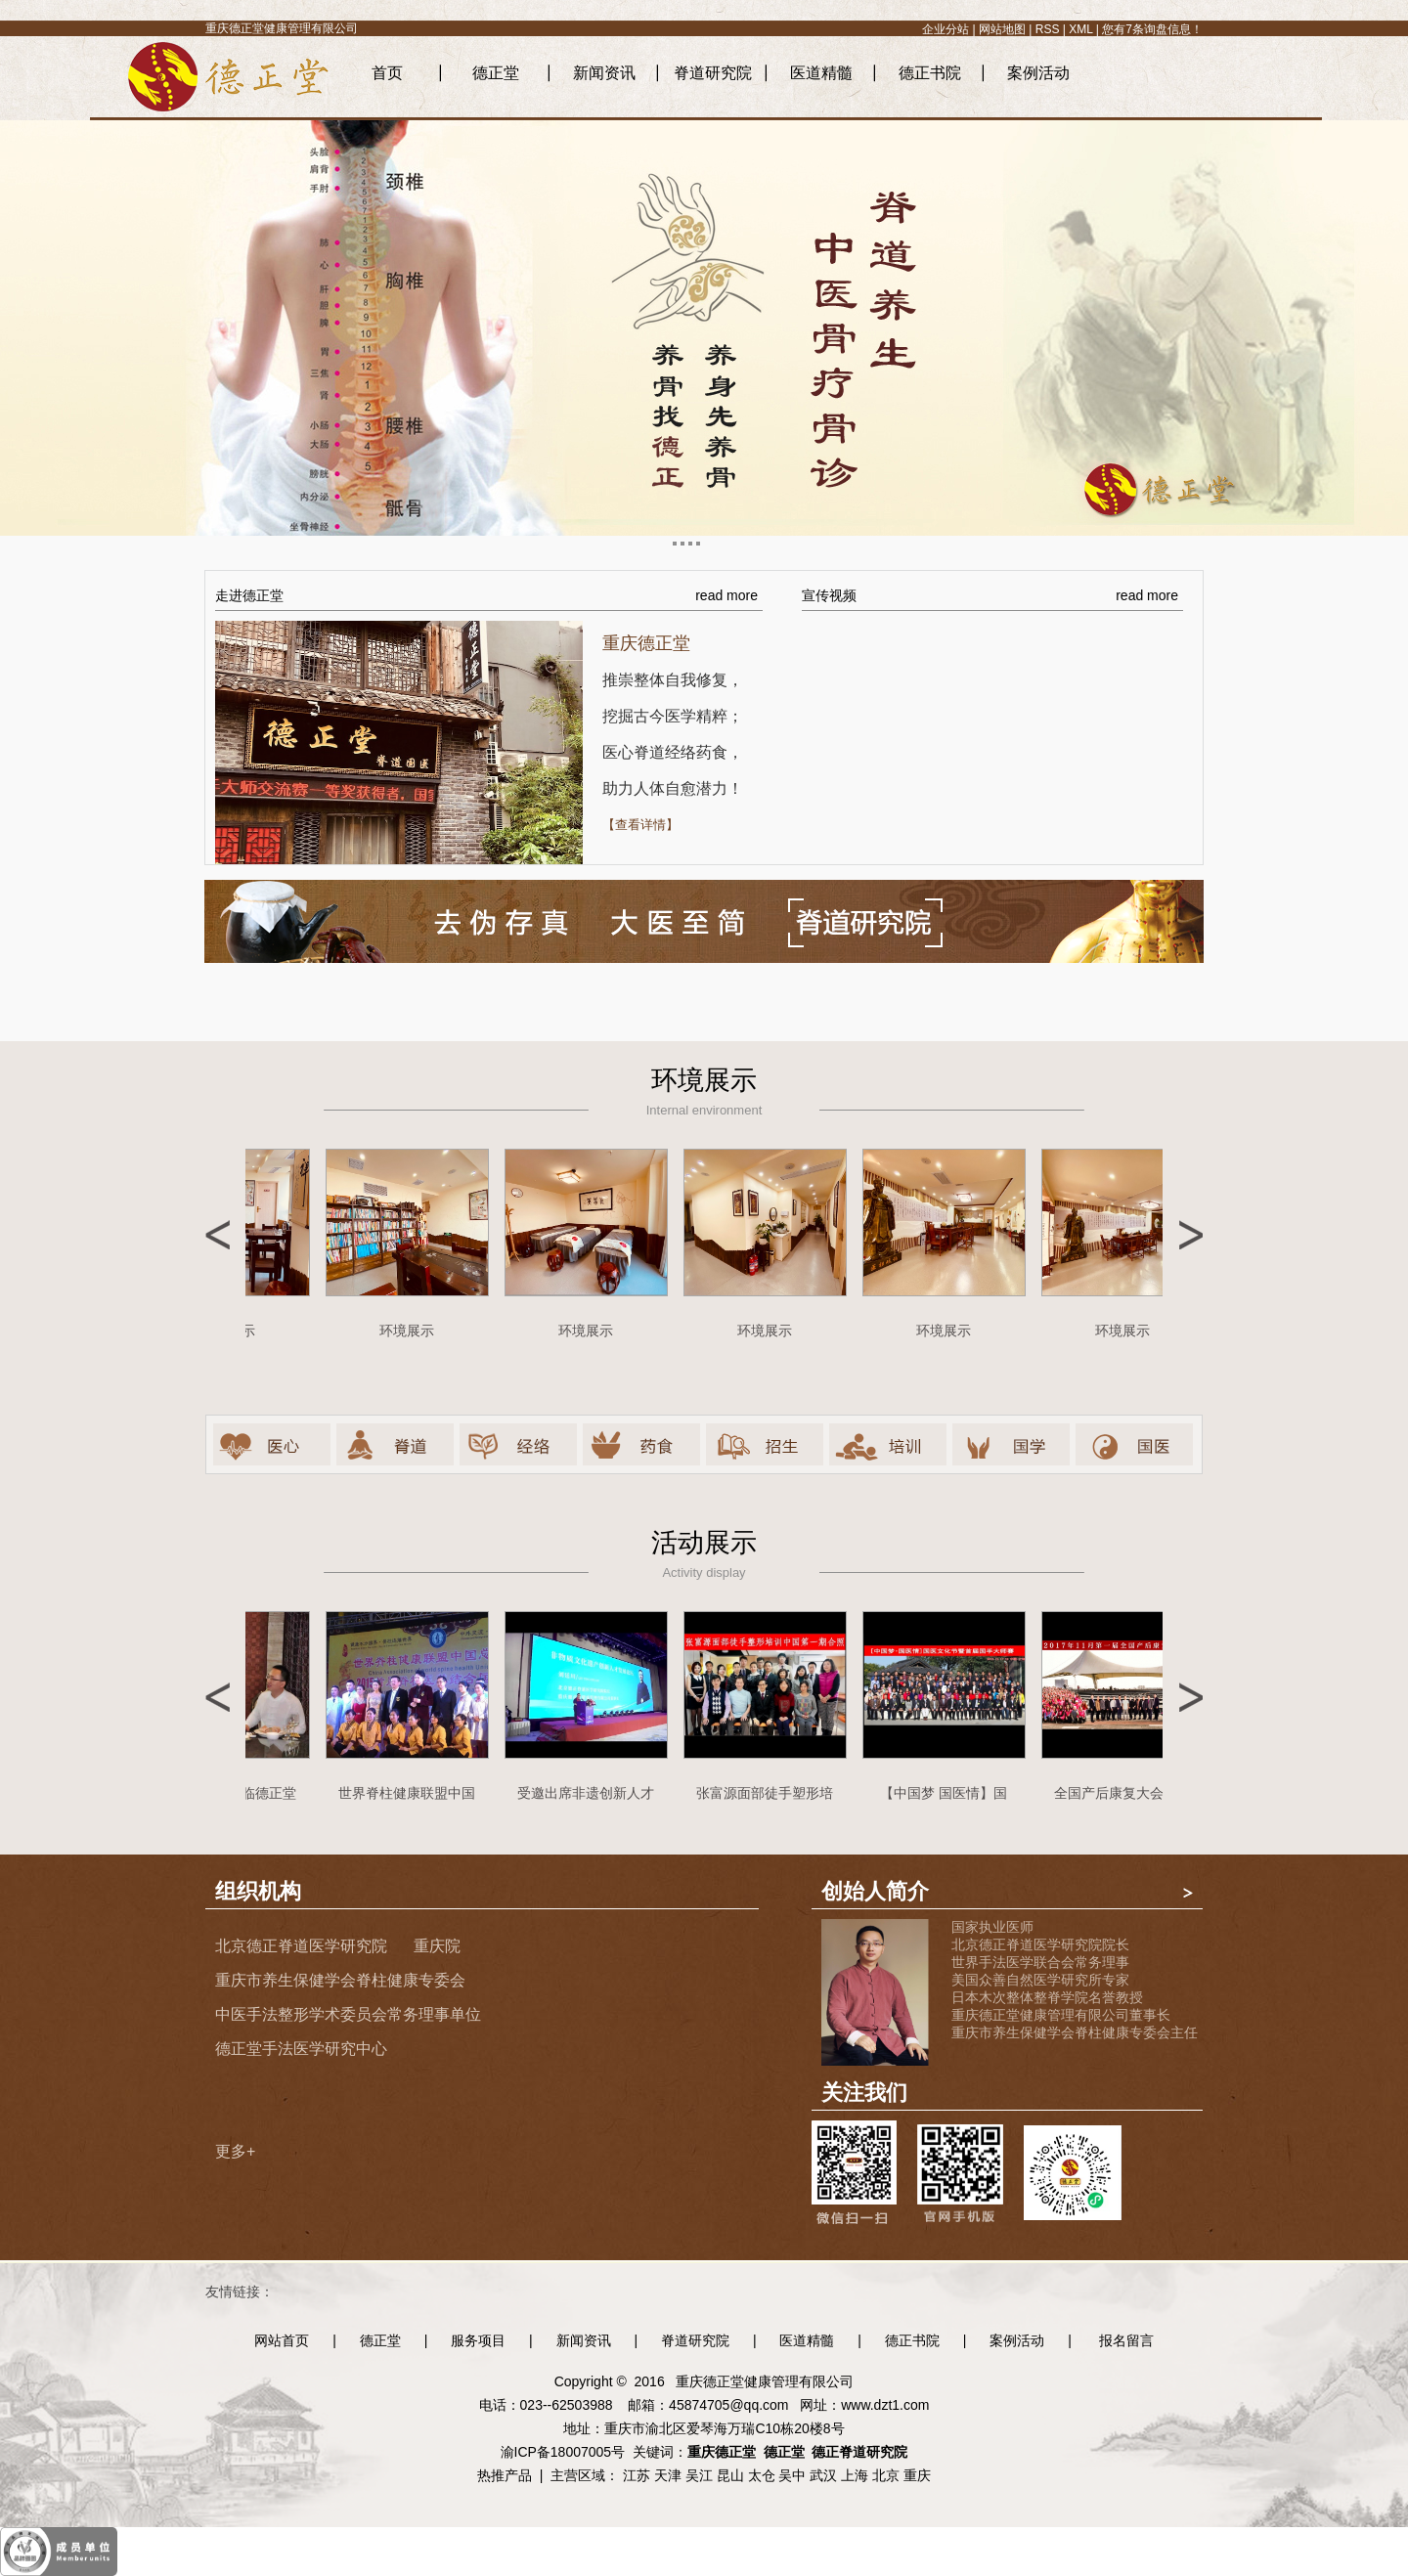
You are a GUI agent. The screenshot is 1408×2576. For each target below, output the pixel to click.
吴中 (792, 2475)
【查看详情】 (640, 824)
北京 (886, 2475)
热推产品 (504, 2475)
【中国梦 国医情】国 (948, 1793)
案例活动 (1038, 73)
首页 (387, 73)
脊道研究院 (713, 73)
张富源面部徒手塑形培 (769, 1793)
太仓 (761, 2475)
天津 (668, 2475)
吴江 (699, 2475)
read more (726, 595)
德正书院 (930, 73)
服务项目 (478, 2340)
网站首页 (281, 2340)
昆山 (730, 2475)
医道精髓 (821, 73)
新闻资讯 (604, 73)
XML (1080, 29)
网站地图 (1002, 29)
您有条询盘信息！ (1152, 29)
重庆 (917, 2475)
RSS (1047, 29)
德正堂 (495, 73)
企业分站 (945, 29)
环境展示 (411, 1330)
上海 (854, 2475)
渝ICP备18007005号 (563, 2452)
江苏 (636, 2475)
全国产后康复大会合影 (1127, 1793)
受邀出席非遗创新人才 (590, 1793)
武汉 (823, 2475)
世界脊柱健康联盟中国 (411, 1793)
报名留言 (1126, 2340)
